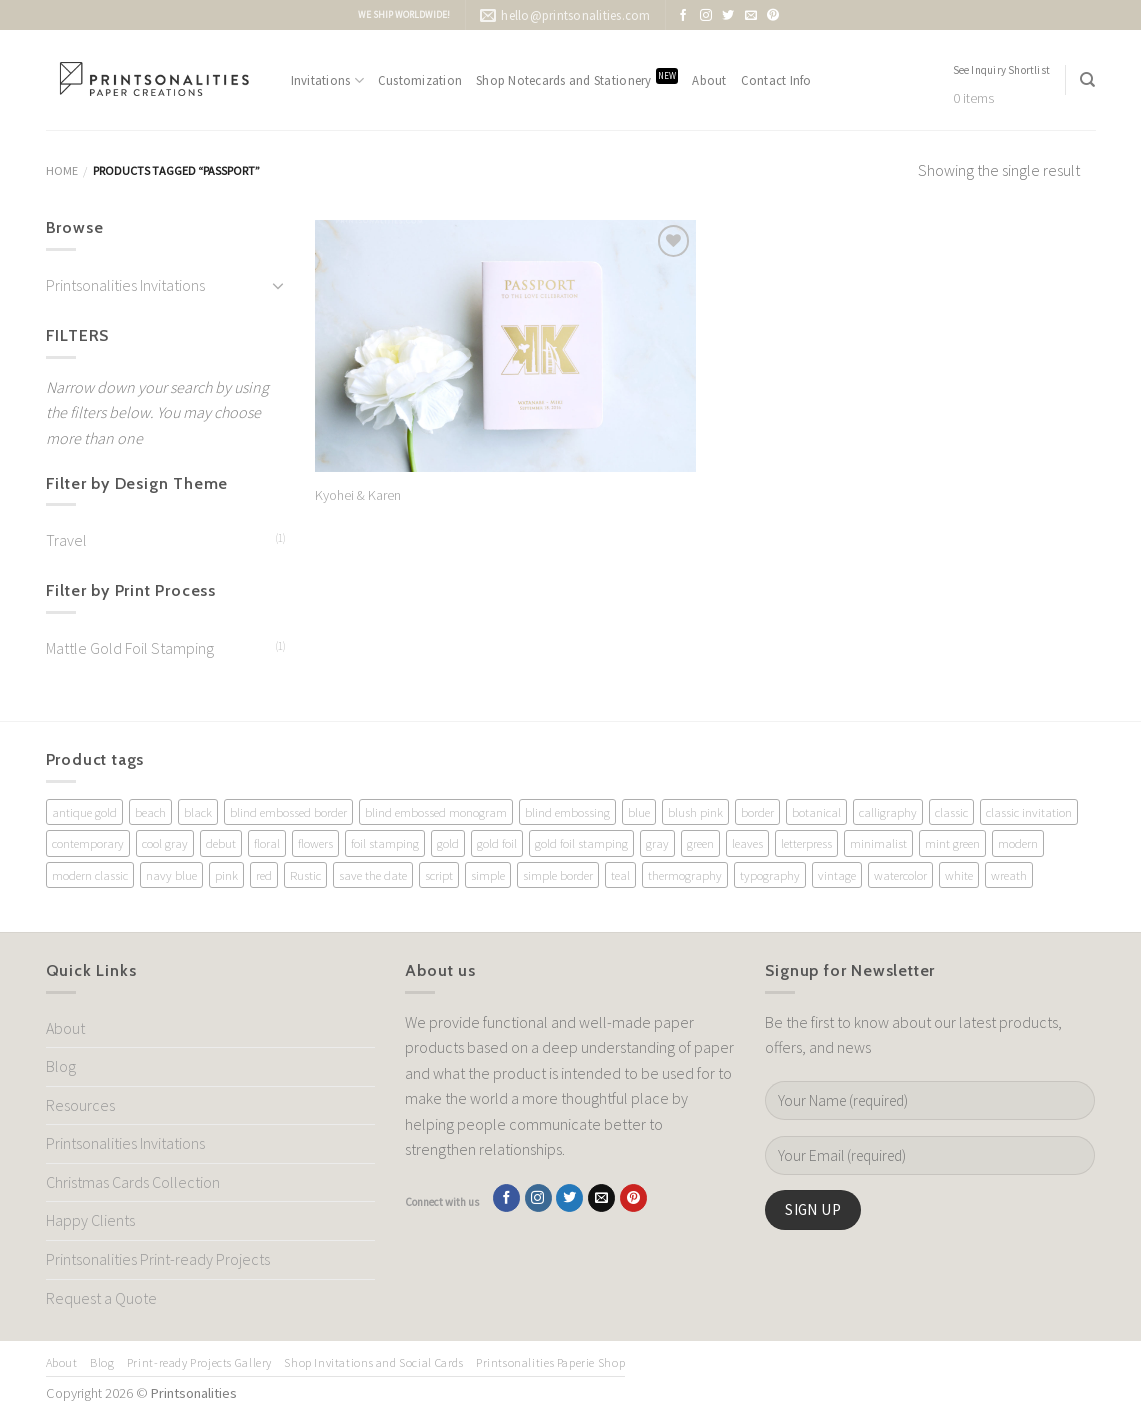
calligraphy (888, 812)
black (198, 812)
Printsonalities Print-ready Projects (158, 1259)
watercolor (900, 875)
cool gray (165, 843)
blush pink (695, 812)
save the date (373, 875)
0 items (973, 98)
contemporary (88, 843)
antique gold (84, 812)
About (709, 80)
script (439, 875)
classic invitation (1029, 812)
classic (951, 812)
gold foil (497, 843)
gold (448, 843)
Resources (80, 1105)
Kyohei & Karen (358, 495)
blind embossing (567, 812)
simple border (558, 875)
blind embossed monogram (436, 812)
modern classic (90, 875)
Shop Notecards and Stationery (577, 78)
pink (226, 875)
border (757, 812)
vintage (837, 875)
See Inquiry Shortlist (1002, 70)
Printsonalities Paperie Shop (550, 1362)
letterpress (806, 843)
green (700, 843)
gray (657, 843)
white (959, 875)
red (264, 875)
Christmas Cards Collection (133, 1182)
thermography (685, 875)
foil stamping (385, 843)
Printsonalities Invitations (125, 285)
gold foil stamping (581, 843)
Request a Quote (101, 1298)
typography (770, 875)
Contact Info (776, 80)
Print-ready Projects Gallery (199, 1362)
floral (267, 843)
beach (150, 812)
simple (488, 875)
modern (1018, 843)
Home (62, 170)
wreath (1009, 875)
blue (639, 812)
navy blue (171, 875)
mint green (952, 843)
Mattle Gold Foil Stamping (130, 648)
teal (620, 875)
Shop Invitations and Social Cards (373, 1362)
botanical (816, 812)
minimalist (878, 843)
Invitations (327, 80)
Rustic (305, 875)
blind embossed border (288, 812)
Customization (420, 80)
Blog (61, 1066)
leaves (747, 843)
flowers (315, 843)
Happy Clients (90, 1220)
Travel (66, 540)
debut (221, 843)
